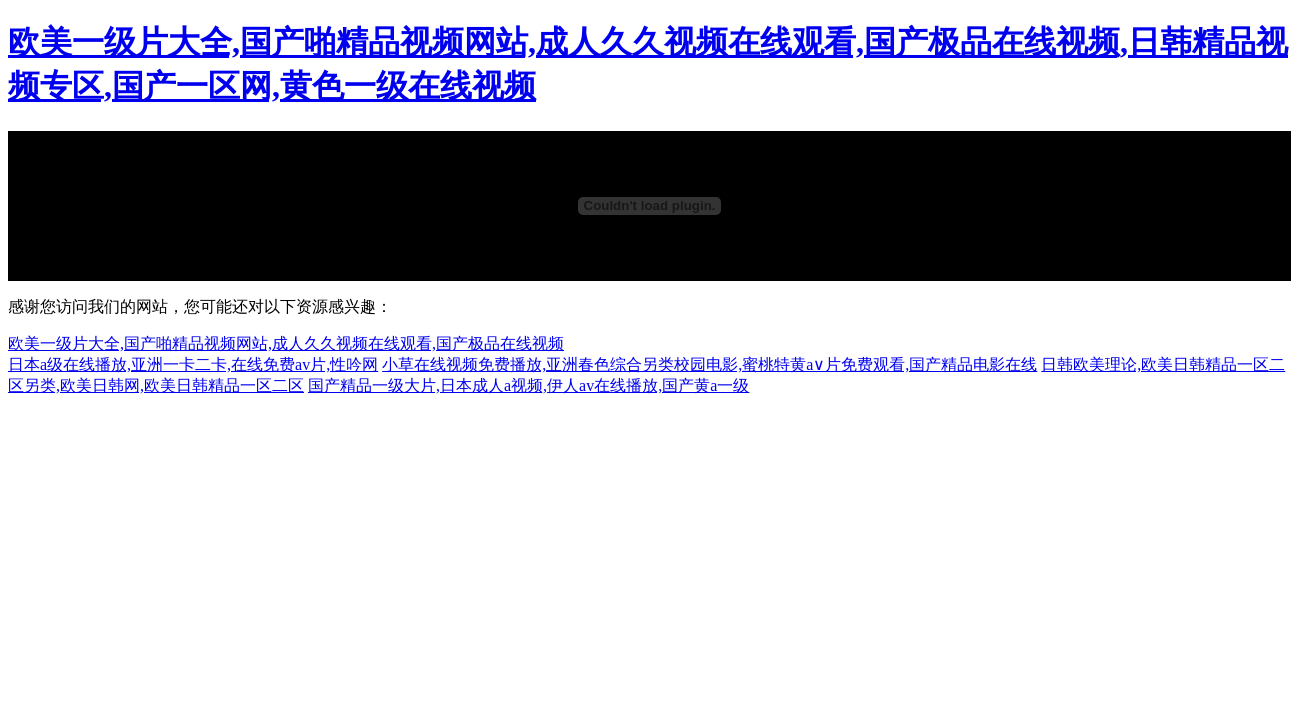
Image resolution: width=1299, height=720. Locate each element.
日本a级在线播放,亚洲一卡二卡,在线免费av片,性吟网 (193, 364)
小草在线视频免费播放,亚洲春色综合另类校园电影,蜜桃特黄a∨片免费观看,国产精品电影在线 (709, 364)
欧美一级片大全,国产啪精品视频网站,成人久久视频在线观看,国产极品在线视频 (286, 343)
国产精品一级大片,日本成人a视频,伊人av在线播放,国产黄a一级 (528, 385)
